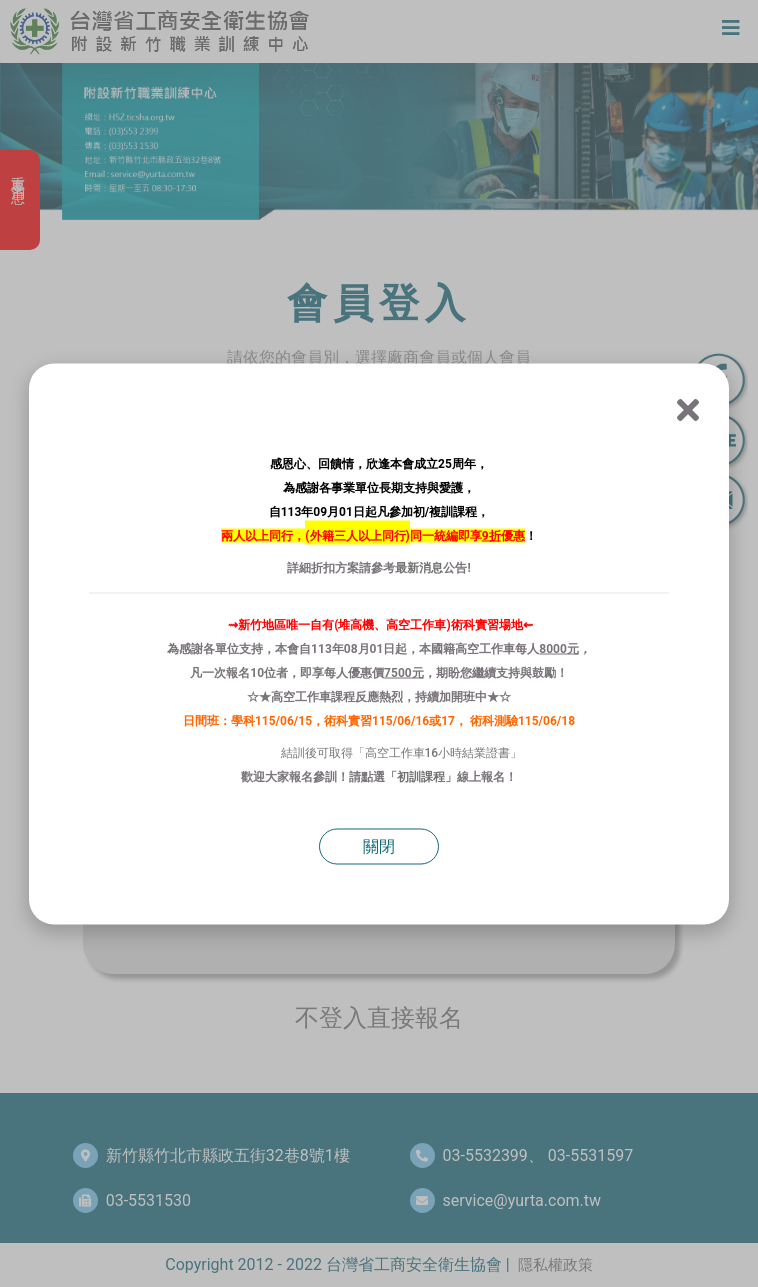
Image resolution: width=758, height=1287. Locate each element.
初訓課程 (421, 776)
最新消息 (419, 567)
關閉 (379, 845)
